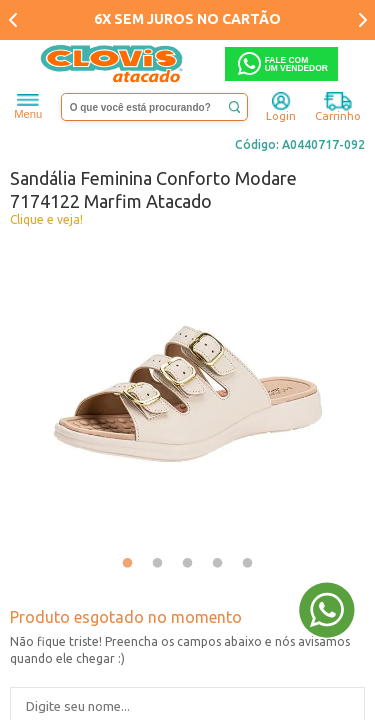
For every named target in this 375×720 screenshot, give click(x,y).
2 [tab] (158, 564)
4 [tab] (218, 564)
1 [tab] (128, 564)
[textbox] (155, 107)
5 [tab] (248, 564)
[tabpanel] (187, 391)
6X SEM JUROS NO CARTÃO (187, 19)
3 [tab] (188, 564)
